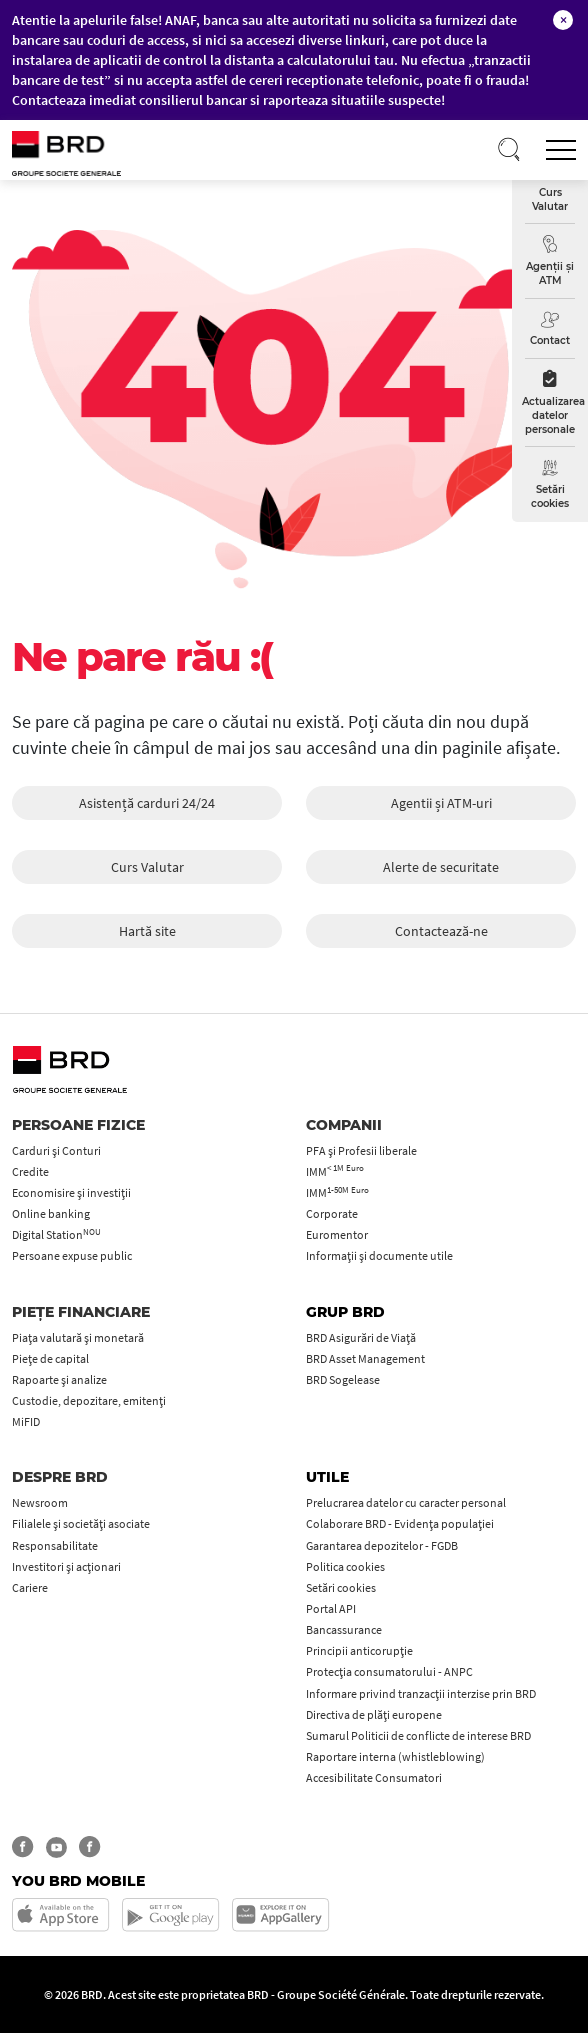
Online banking (51, 1213)
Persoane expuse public (72, 1255)
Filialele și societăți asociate (81, 1523)
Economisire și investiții (71, 1192)
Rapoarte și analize (59, 1379)
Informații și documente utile (379, 1255)
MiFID (26, 1421)
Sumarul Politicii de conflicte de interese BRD (418, 1735)
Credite (30, 1171)
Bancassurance (344, 1629)
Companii (344, 1125)
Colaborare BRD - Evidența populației (400, 1523)
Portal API (331, 1608)
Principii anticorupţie (359, 1650)
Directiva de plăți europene (374, 1714)
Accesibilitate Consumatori (374, 1777)
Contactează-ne (441, 931)
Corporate (332, 1213)
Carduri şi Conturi (56, 1150)
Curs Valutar (147, 867)
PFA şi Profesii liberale (361, 1150)
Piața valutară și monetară (78, 1337)
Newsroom (40, 1502)
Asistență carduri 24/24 (147, 803)
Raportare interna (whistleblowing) (395, 1756)
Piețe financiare (81, 1312)
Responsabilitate (55, 1545)
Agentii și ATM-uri (441, 803)
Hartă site (147, 931)
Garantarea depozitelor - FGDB (382, 1545)
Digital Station (56, 1234)
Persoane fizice (78, 1125)
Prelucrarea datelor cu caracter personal (406, 1502)
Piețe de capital (50, 1358)
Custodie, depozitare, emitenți (89, 1400)
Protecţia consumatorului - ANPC (389, 1671)
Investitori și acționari (66, 1566)
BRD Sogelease (343, 1379)
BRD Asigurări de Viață (361, 1337)
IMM (335, 1171)
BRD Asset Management (365, 1358)
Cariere (30, 1587)
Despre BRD (60, 1477)
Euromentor (337, 1234)
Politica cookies (345, 1566)
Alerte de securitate (441, 867)
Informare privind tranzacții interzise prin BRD (421, 1693)
